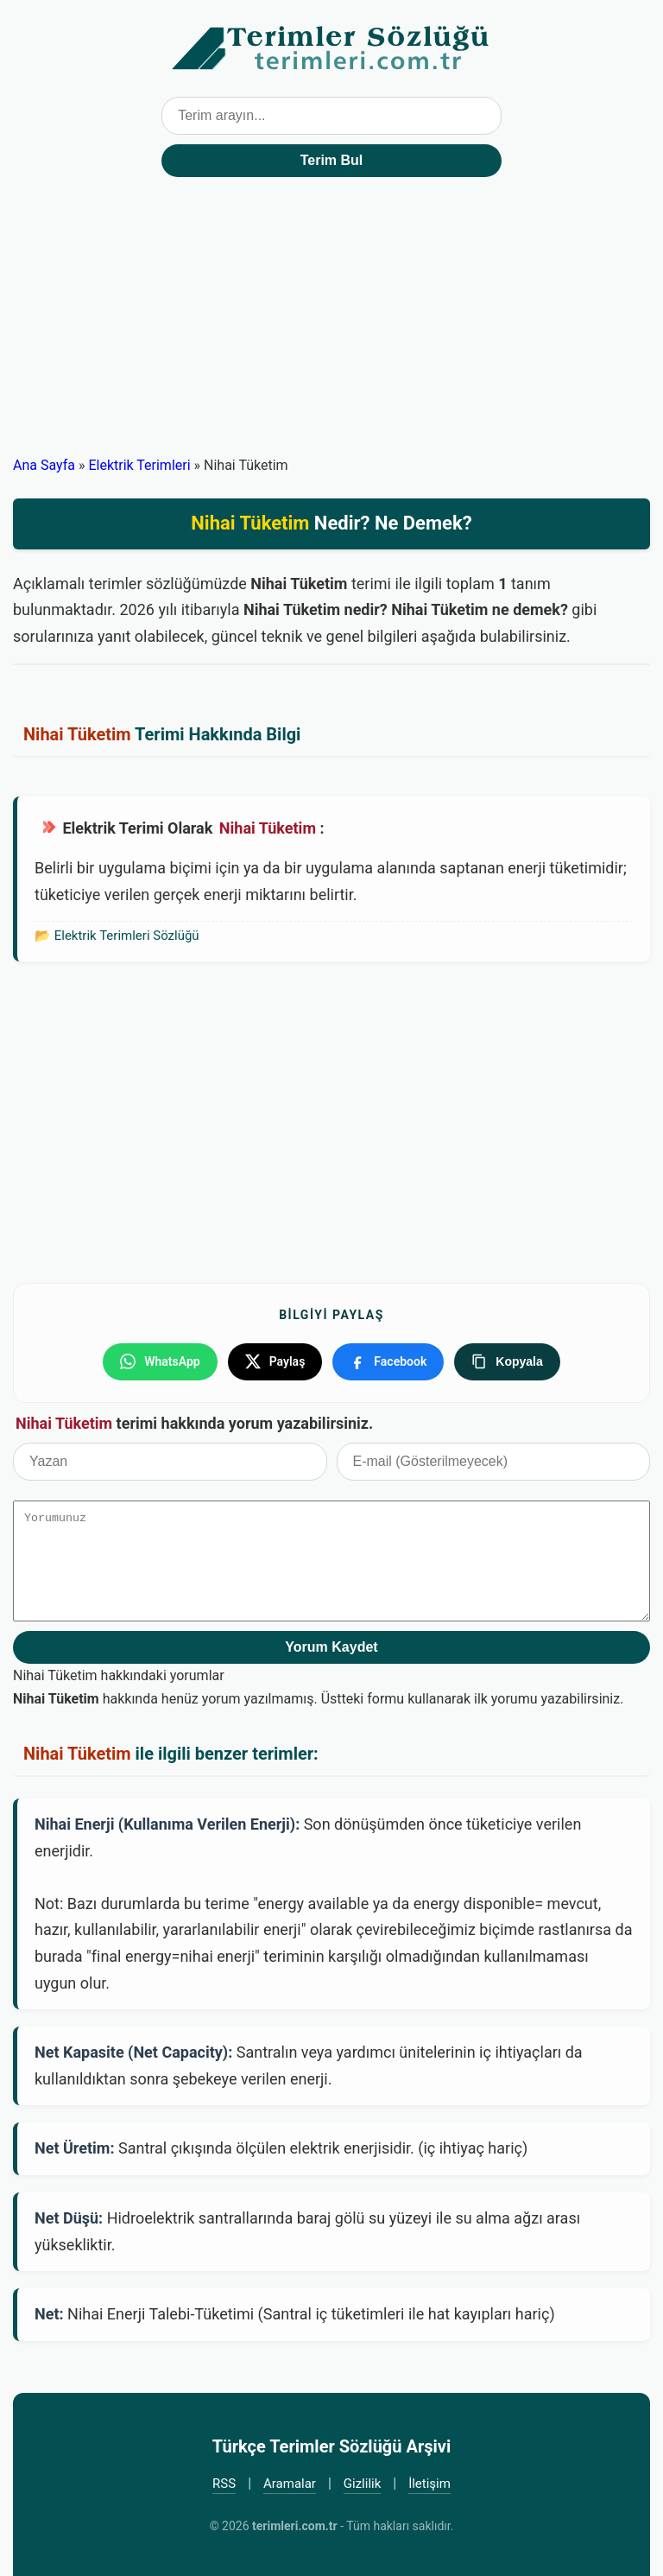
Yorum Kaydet (331, 1647)
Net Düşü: (69, 2218)
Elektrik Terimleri (139, 465)
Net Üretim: (75, 2148)
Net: (49, 2314)
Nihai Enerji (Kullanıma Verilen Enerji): (167, 1824)
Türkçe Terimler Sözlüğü (331, 48)
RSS (224, 2483)
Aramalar (289, 2483)
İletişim (429, 2483)
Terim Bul (331, 160)
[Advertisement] (331, 324)
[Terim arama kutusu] (331, 116)
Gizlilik (363, 2483)
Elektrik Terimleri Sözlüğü (126, 935)
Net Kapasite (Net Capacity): (133, 2052)
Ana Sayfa (44, 465)
